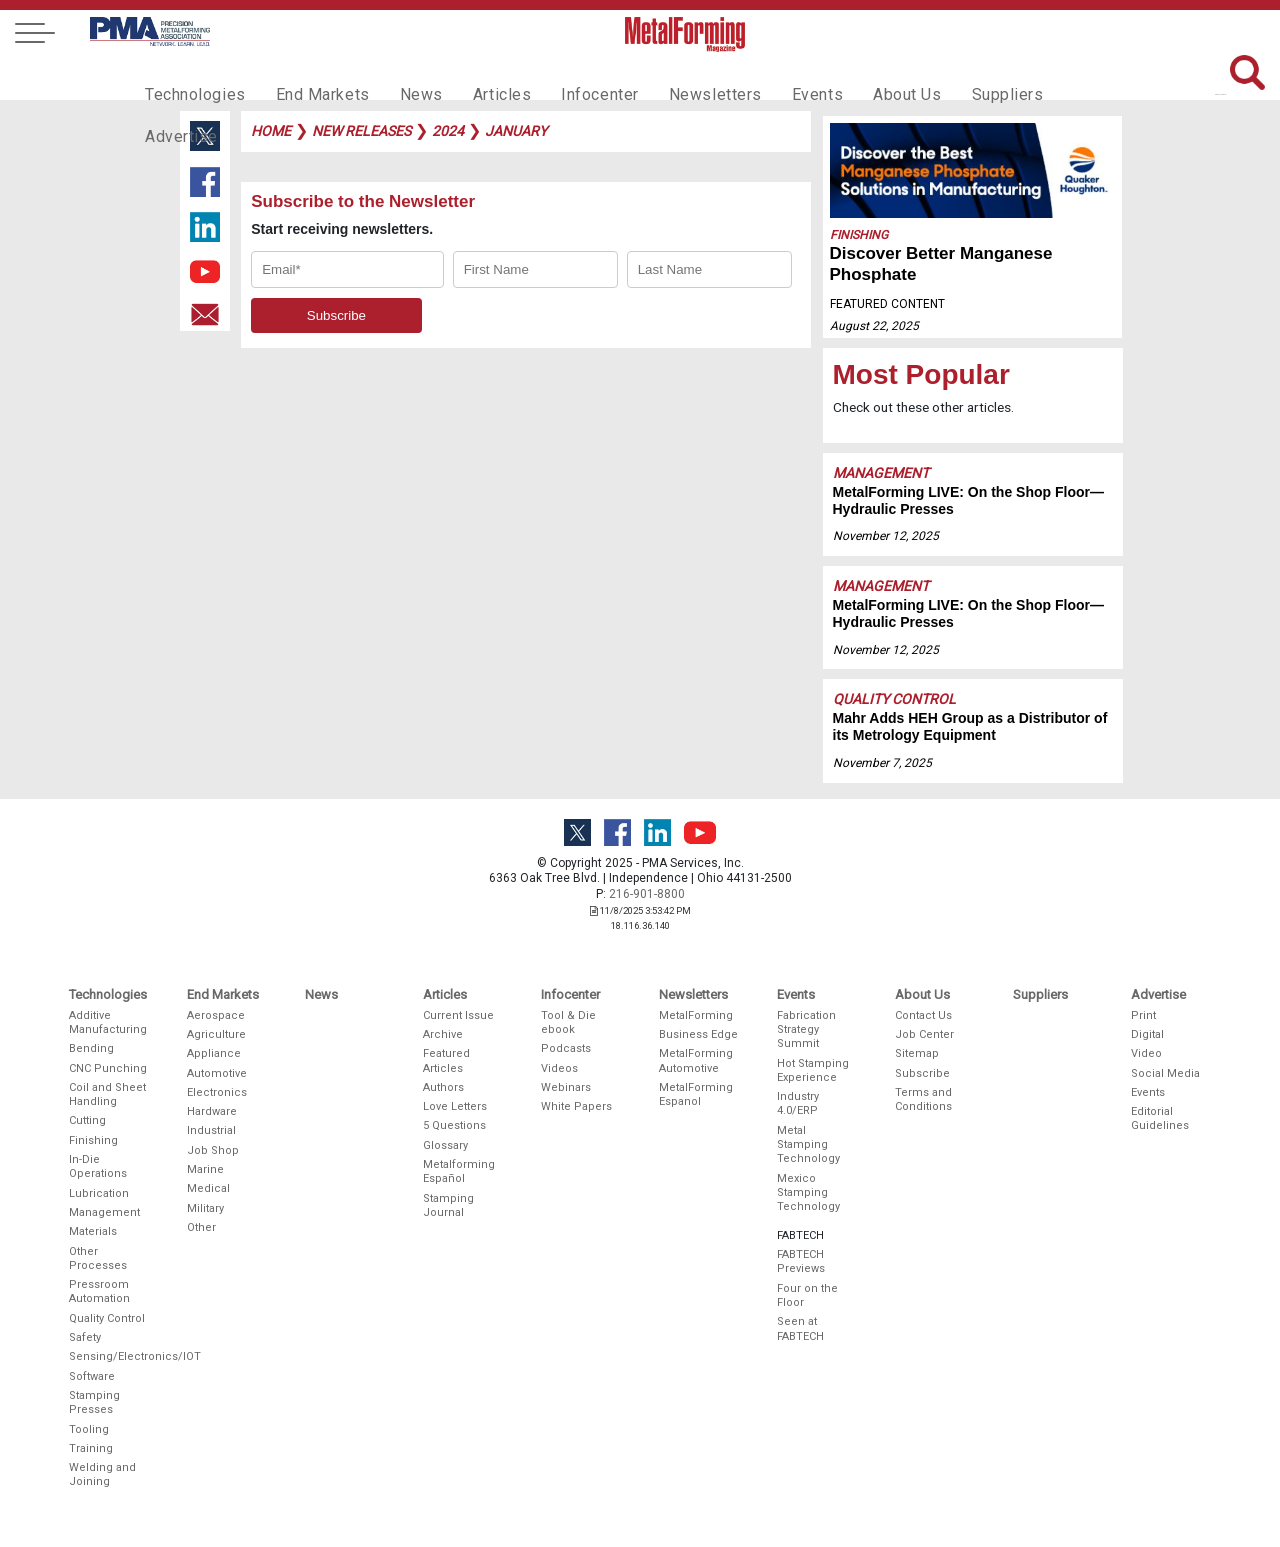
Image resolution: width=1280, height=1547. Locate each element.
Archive (443, 1034)
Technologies (190, 76)
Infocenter (566, 76)
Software (92, 1376)
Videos (559, 1068)
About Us (851, 76)
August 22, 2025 (874, 326)
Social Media (1165, 1073)
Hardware (212, 1111)
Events (767, 76)
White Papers (576, 1106)
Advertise (1040, 76)
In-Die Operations (98, 1166)
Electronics (217, 1092)
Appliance (214, 1053)
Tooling (89, 1429)
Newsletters (673, 76)
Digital (1147, 1034)
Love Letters (455, 1106)
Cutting (87, 1120)
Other (201, 1227)
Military (205, 1208)
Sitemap (917, 1053)
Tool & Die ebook (568, 1022)
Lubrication (99, 1193)
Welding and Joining (102, 1474)
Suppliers (945, 76)
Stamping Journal (448, 1205)
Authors (443, 1087)
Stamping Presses (94, 1402)
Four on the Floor (807, 1295)
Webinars (566, 1087)
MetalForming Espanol (696, 1094)
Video (1146, 1053)
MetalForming (696, 1015)
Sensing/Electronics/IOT (109, 1356)
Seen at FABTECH (800, 1328)
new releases (361, 131)
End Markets (308, 76)
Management (881, 473)
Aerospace (216, 1015)
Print (1143, 1015)
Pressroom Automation (99, 1291)
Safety (85, 1337)
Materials (93, 1231)
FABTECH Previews (801, 1261)
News (399, 76)
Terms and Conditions (923, 1099)
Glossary (445, 1145)
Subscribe (922, 1073)
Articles (474, 76)
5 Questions (454, 1125)
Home (271, 131)
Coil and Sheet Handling (107, 1094)
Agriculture (216, 1034)
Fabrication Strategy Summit (806, 1030)
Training (91, 1448)
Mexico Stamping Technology (808, 1193)
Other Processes (98, 1258)
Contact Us (923, 1015)
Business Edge (698, 1034)
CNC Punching (108, 1068)
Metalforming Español (459, 1171)
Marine (205, 1169)
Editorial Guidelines (1160, 1118)
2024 (448, 131)
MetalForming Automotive (696, 1060)
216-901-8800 (647, 894)
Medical (208, 1188)
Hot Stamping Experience (813, 1070)
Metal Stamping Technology (808, 1145)
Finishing (859, 235)
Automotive (217, 1073)
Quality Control (894, 699)
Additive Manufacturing (108, 1022)
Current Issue (458, 1015)
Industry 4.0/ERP (798, 1103)
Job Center (924, 1034)
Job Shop (213, 1150)
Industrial (211, 1130)
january (516, 131)
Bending (91, 1048)
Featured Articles (446, 1060)
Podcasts (566, 1048)
